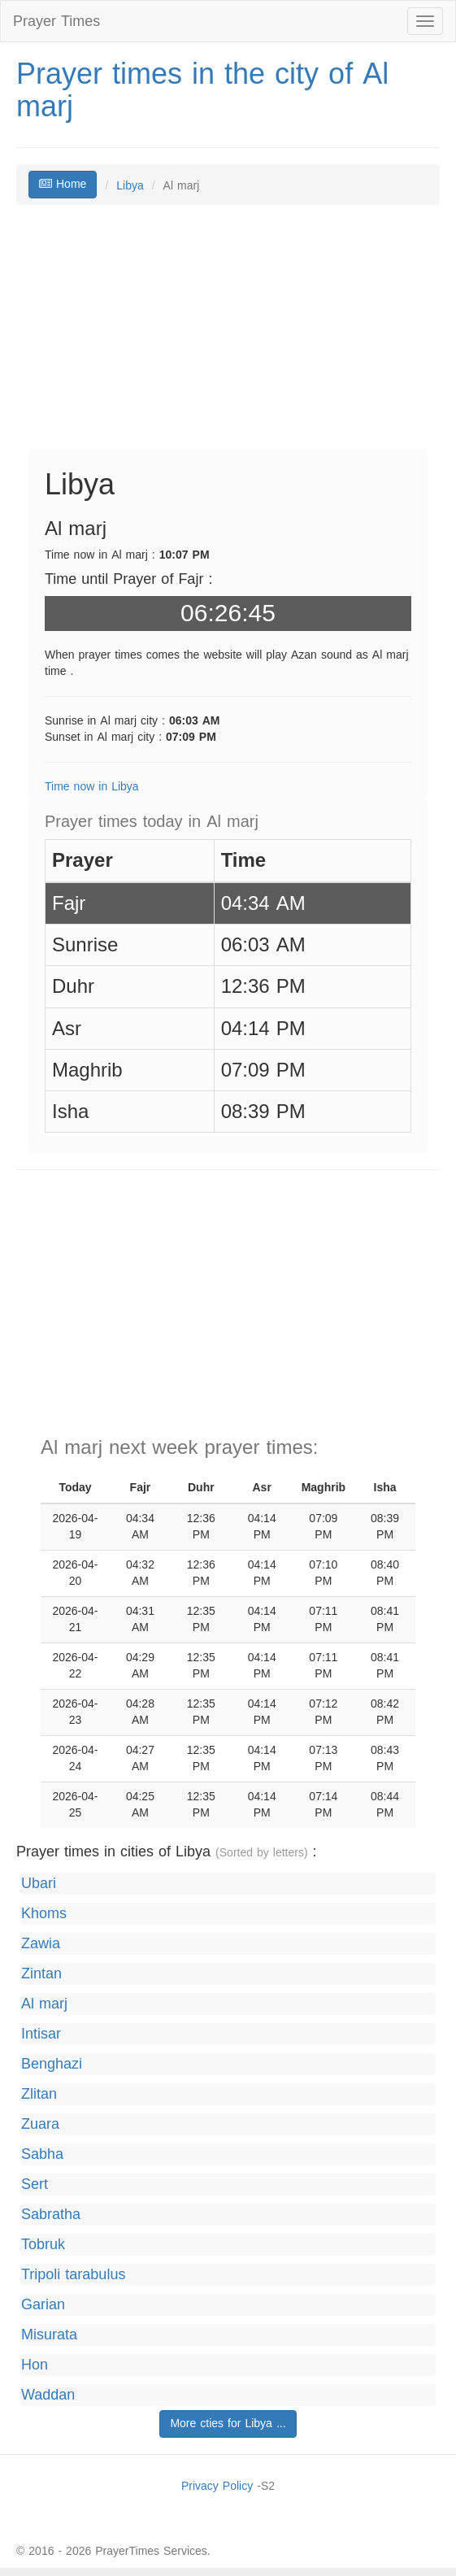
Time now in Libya (92, 787)
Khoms (44, 1914)
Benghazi (51, 2064)
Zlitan (39, 2094)
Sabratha (50, 2215)
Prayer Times (56, 21)
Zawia (40, 1944)
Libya (129, 186)
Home (62, 184)
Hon (34, 2365)
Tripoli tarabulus (73, 2275)
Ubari (38, 1884)
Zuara (40, 2124)
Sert (34, 2184)
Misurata (49, 2335)
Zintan (41, 1974)
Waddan (48, 2395)
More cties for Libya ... (227, 2424)
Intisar (41, 2034)
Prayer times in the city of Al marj (202, 90)
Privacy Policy (217, 2486)
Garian (43, 2305)
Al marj (44, 2004)
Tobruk (43, 2245)
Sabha (42, 2154)
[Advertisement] (228, 335)
